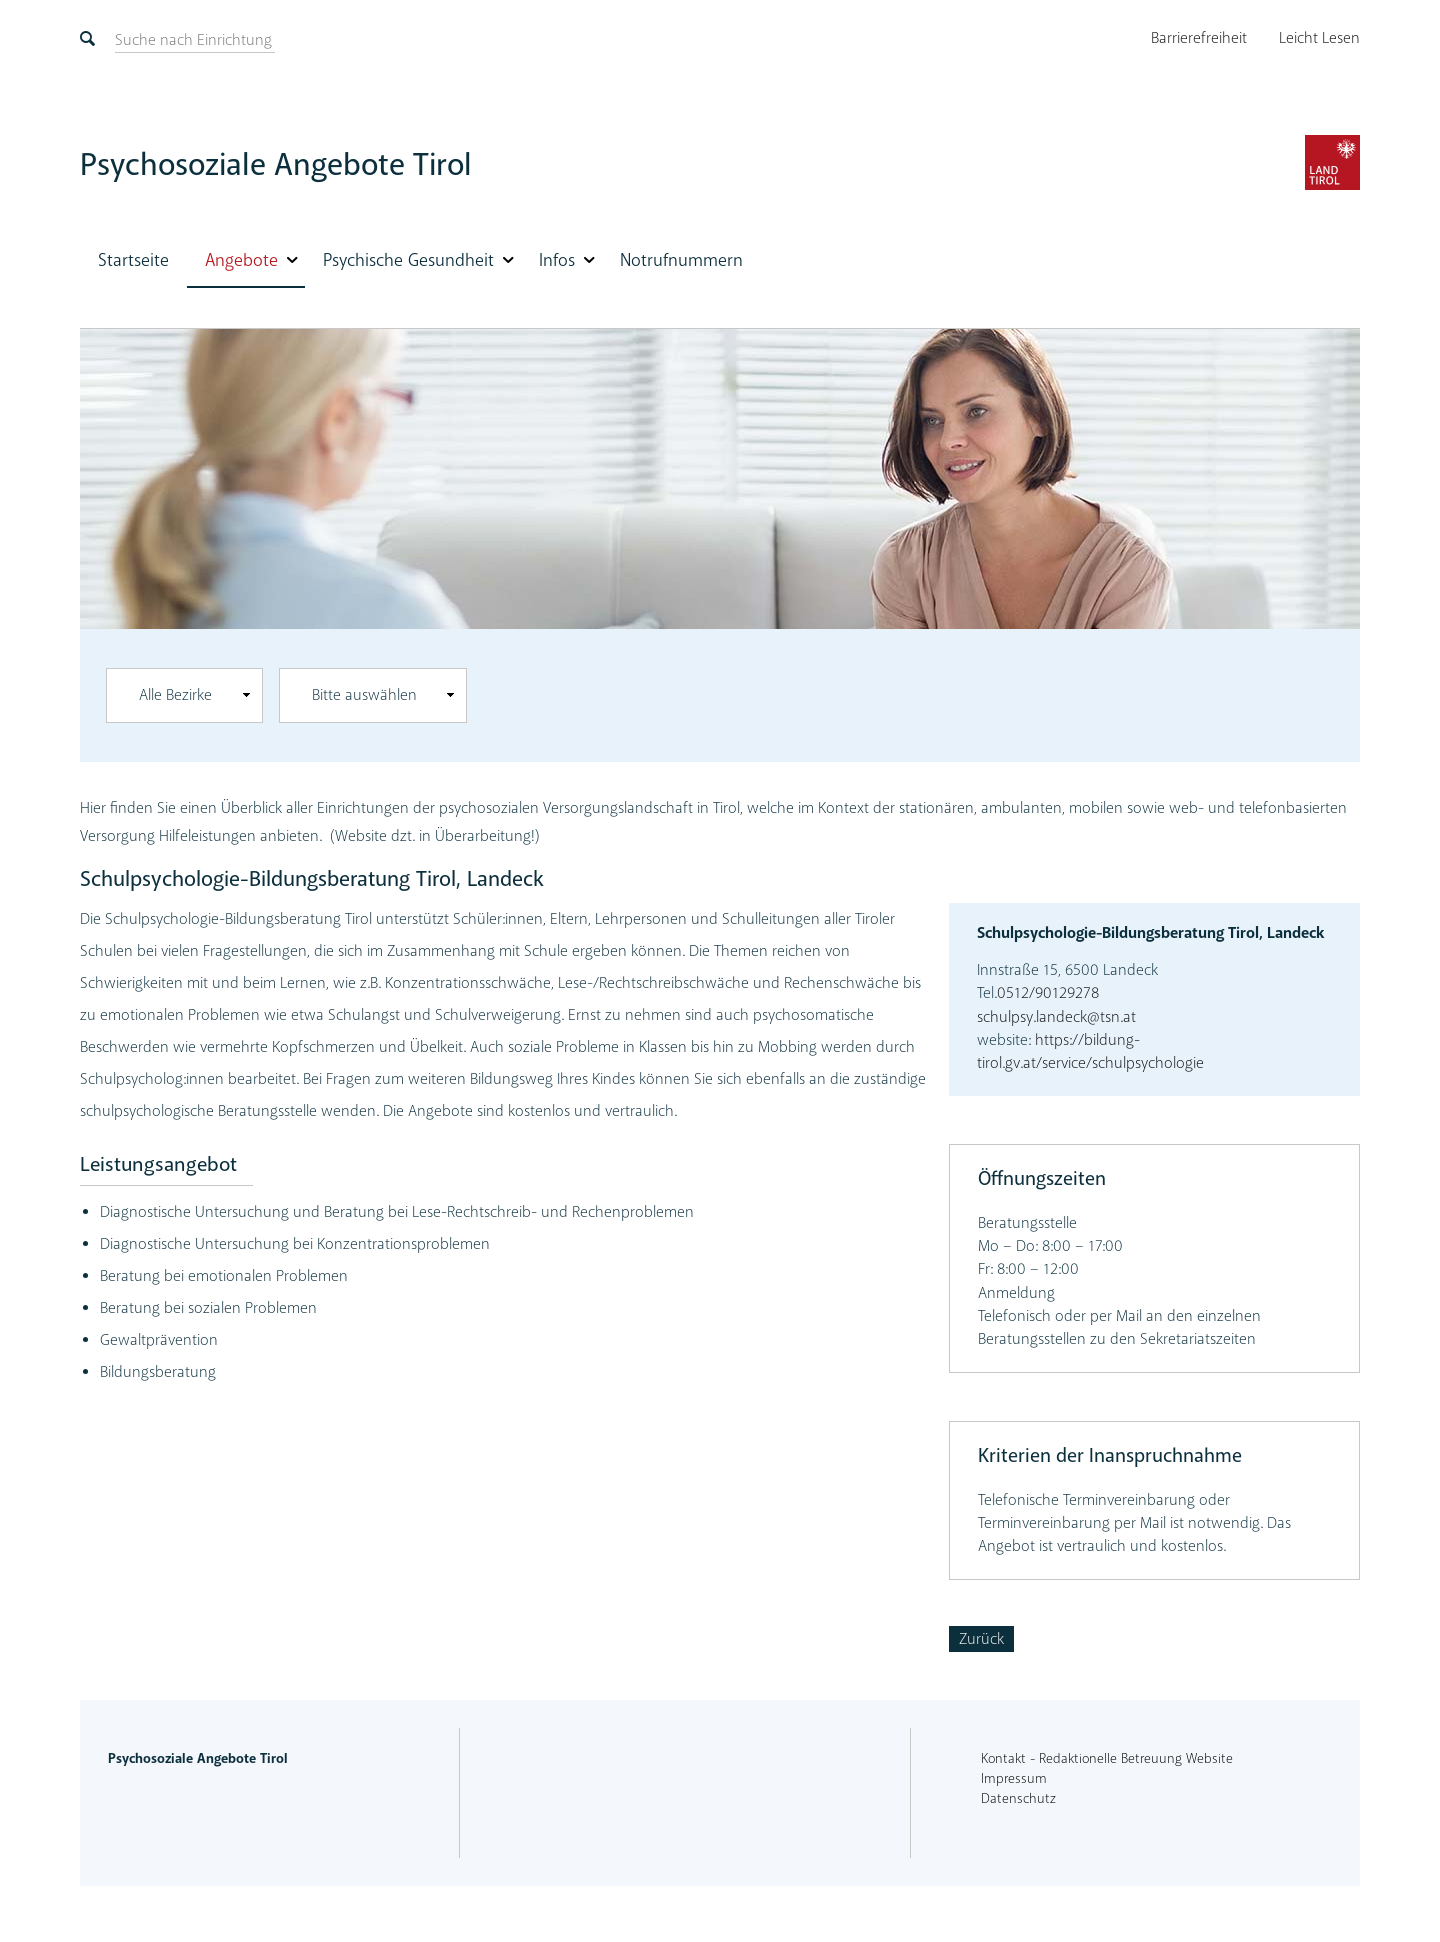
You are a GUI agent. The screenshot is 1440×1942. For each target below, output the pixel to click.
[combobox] (184, 695)
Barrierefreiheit (1199, 38)
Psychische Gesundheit (408, 260)
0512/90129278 (1048, 993)
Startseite (133, 260)
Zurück (981, 1639)
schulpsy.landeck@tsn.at (1056, 1017)
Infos (557, 260)
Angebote (241, 260)
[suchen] (193, 40)
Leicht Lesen (1319, 38)
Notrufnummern (681, 260)
